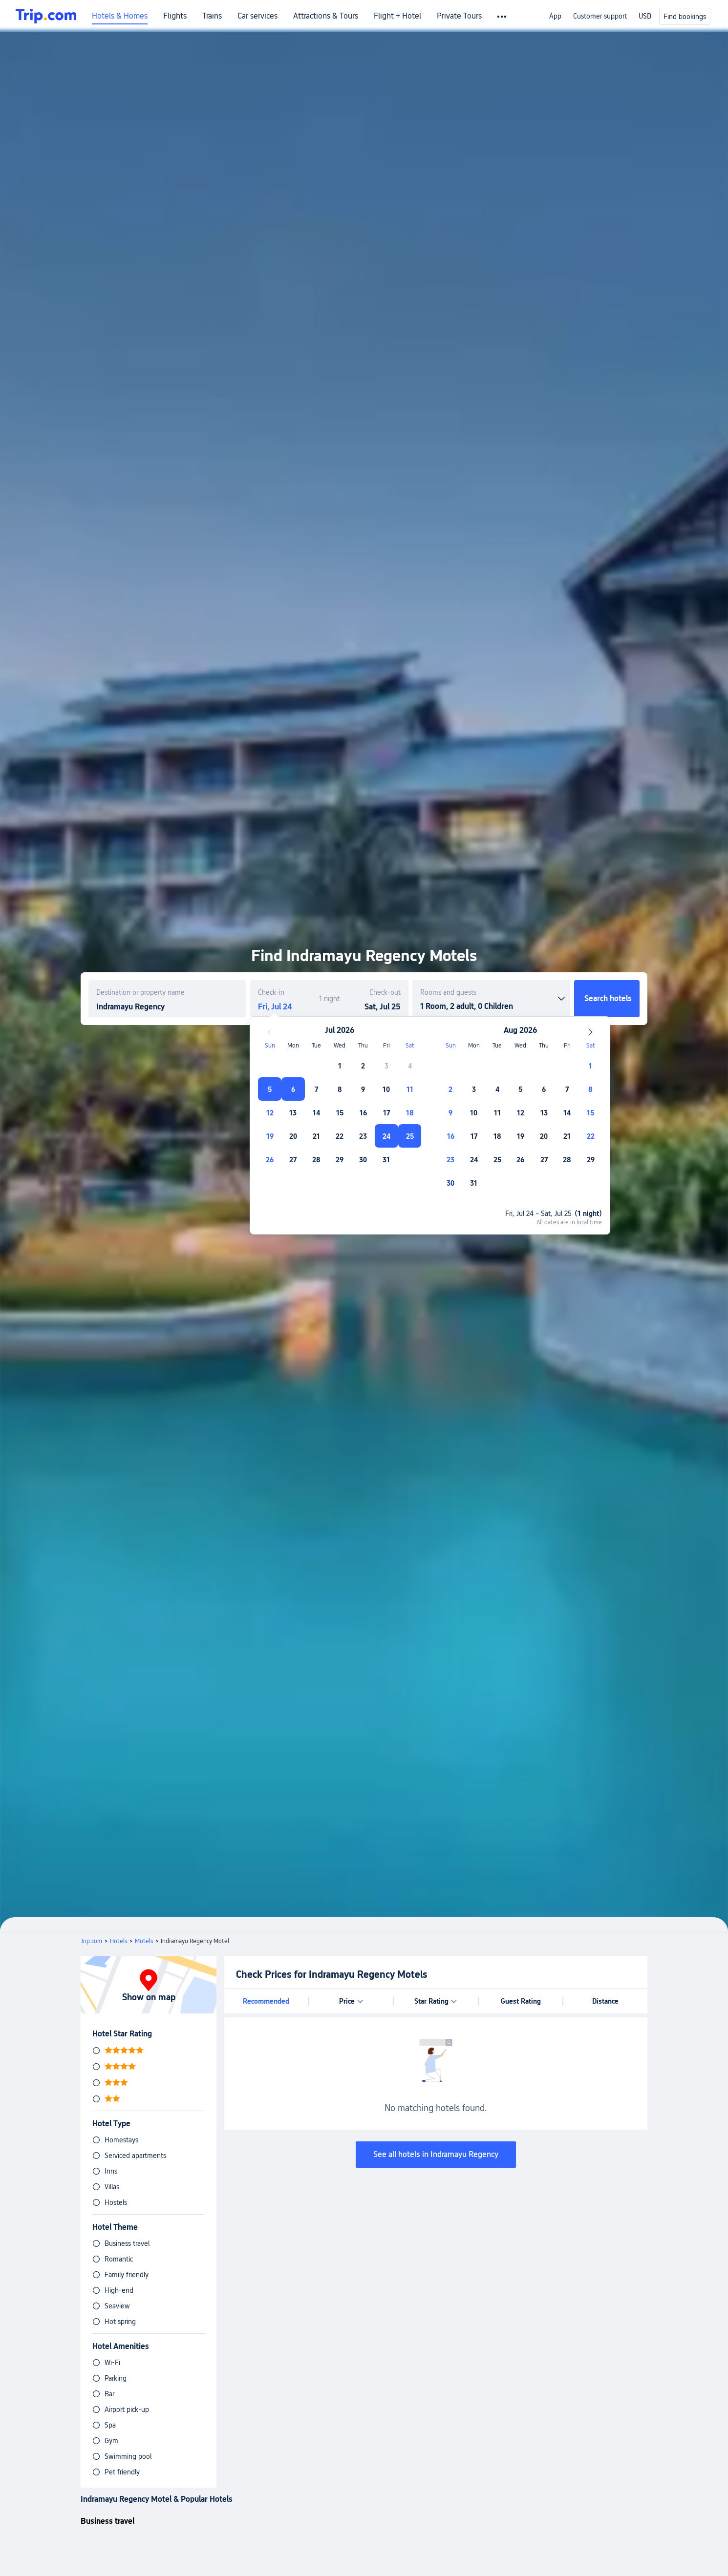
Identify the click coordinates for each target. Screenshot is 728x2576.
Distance (605, 2001)
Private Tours (459, 16)
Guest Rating (521, 2001)
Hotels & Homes (120, 16)
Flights (175, 16)
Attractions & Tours (325, 16)
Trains (212, 16)
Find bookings (685, 17)
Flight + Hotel (397, 16)
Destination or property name (140, 992)
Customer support (600, 16)
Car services (257, 16)
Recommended (266, 2001)
